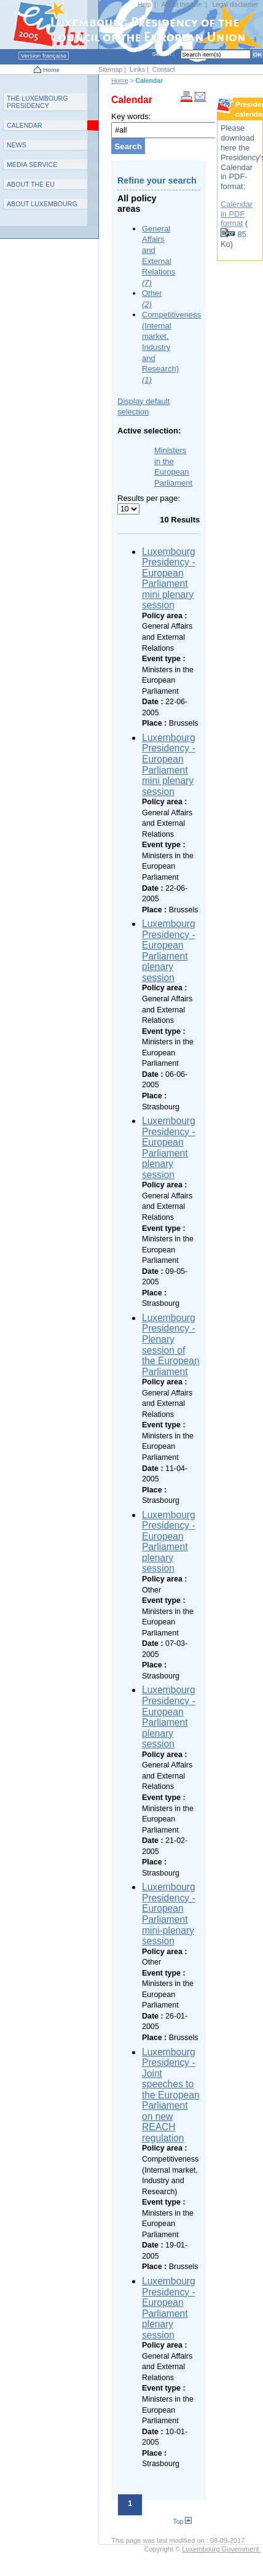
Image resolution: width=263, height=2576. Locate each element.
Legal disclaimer (235, 4)
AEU (31, 184)
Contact (163, 69)
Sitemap (110, 69)
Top (182, 2521)
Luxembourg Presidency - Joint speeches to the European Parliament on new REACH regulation (171, 2095)
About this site (182, 4)
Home (51, 69)
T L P (37, 102)
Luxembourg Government (221, 2549)
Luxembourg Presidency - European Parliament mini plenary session (168, 578)
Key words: (131, 116)
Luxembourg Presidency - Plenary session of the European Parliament (171, 1345)
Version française (43, 55)
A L (42, 204)
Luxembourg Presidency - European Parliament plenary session (168, 950)
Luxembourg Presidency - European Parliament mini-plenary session (168, 1914)
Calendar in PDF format (237, 214)
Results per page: (148, 498)
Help (144, 4)
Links (137, 69)
